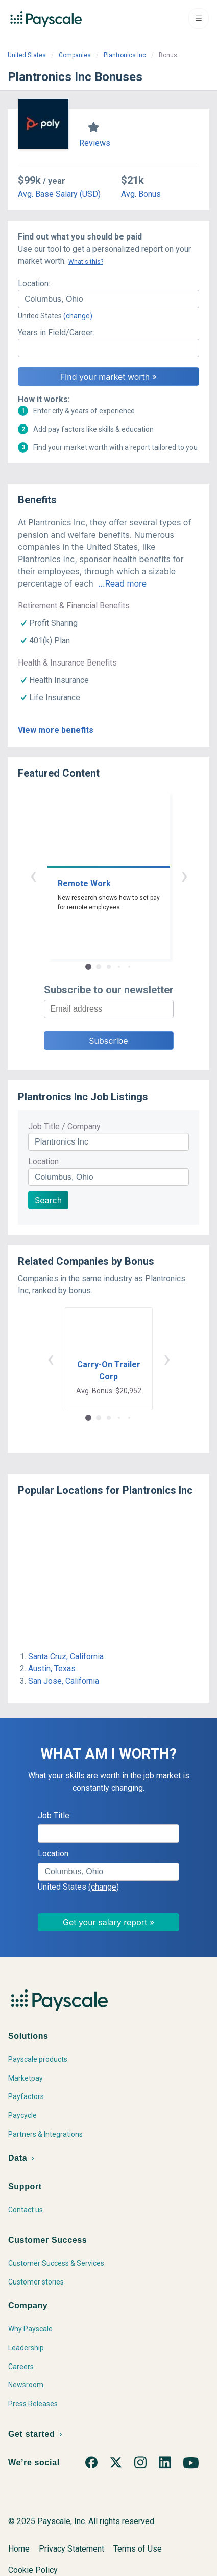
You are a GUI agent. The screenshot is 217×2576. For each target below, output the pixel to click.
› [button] (184, 875)
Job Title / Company (64, 1126)
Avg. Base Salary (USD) (59, 194)
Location (43, 1161)
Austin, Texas (52, 1669)
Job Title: (54, 1815)
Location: (34, 283)
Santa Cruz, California (66, 1656)
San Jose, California (63, 1681)
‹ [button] (33, 875)
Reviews (94, 143)
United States (27, 55)
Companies (75, 55)
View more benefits (55, 730)
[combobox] (108, 299)
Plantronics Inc (125, 55)
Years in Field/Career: (56, 332)
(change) (77, 316)
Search (48, 1200)
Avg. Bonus (141, 194)
